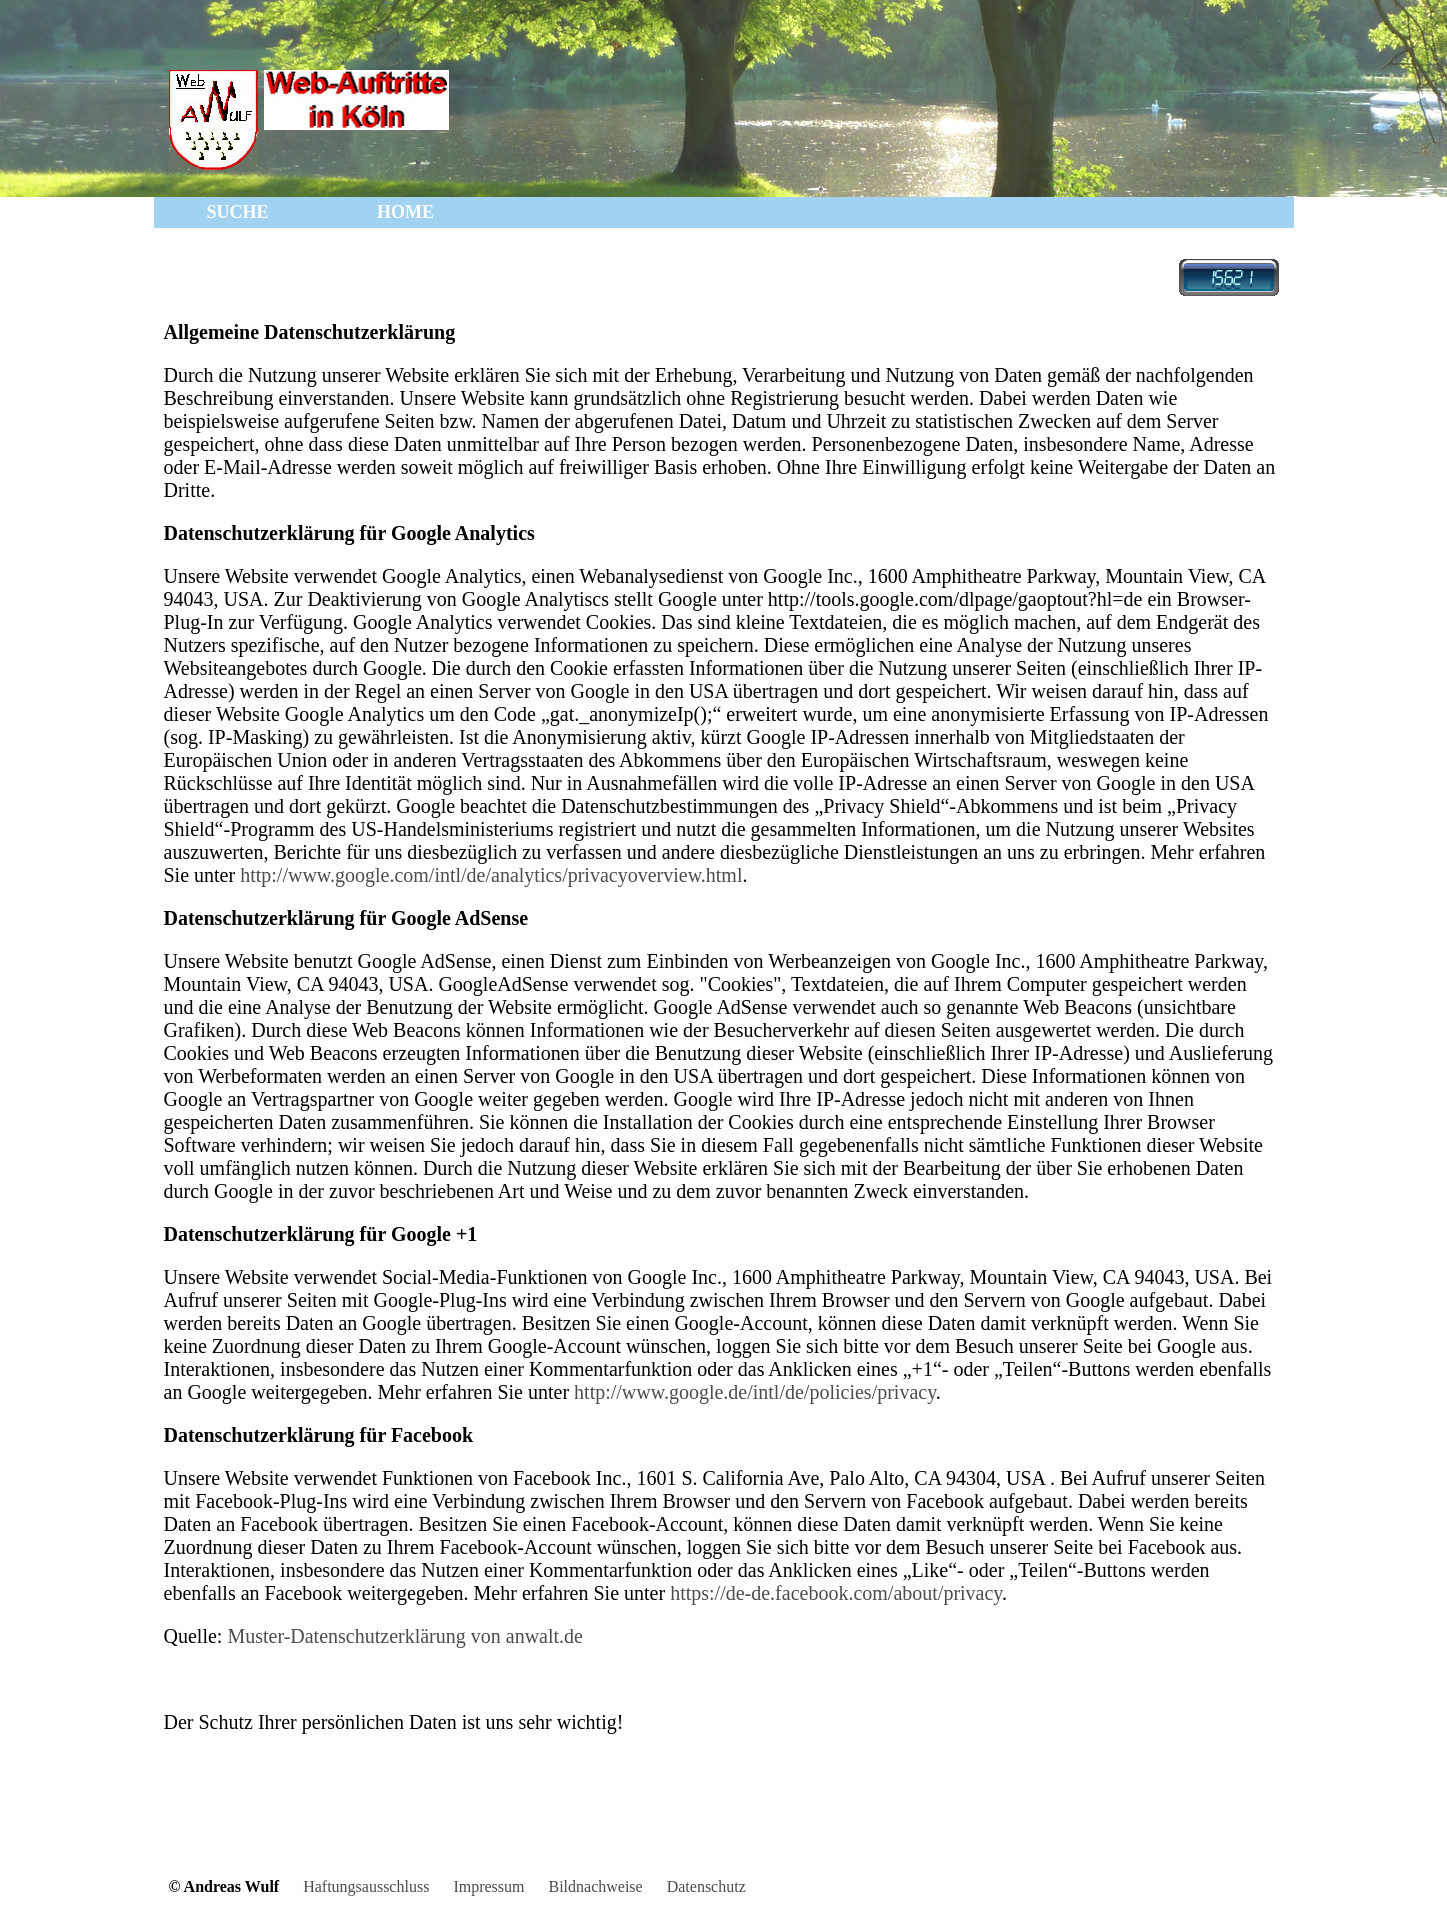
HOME (405, 212)
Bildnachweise (595, 1886)
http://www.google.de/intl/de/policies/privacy (755, 1392)
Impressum (488, 1886)
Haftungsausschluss (366, 1886)
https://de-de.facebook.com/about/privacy (836, 1593)
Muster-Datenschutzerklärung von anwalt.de (405, 1636)
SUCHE (237, 212)
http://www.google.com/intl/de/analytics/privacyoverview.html (488, 875)
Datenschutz (706, 1886)
